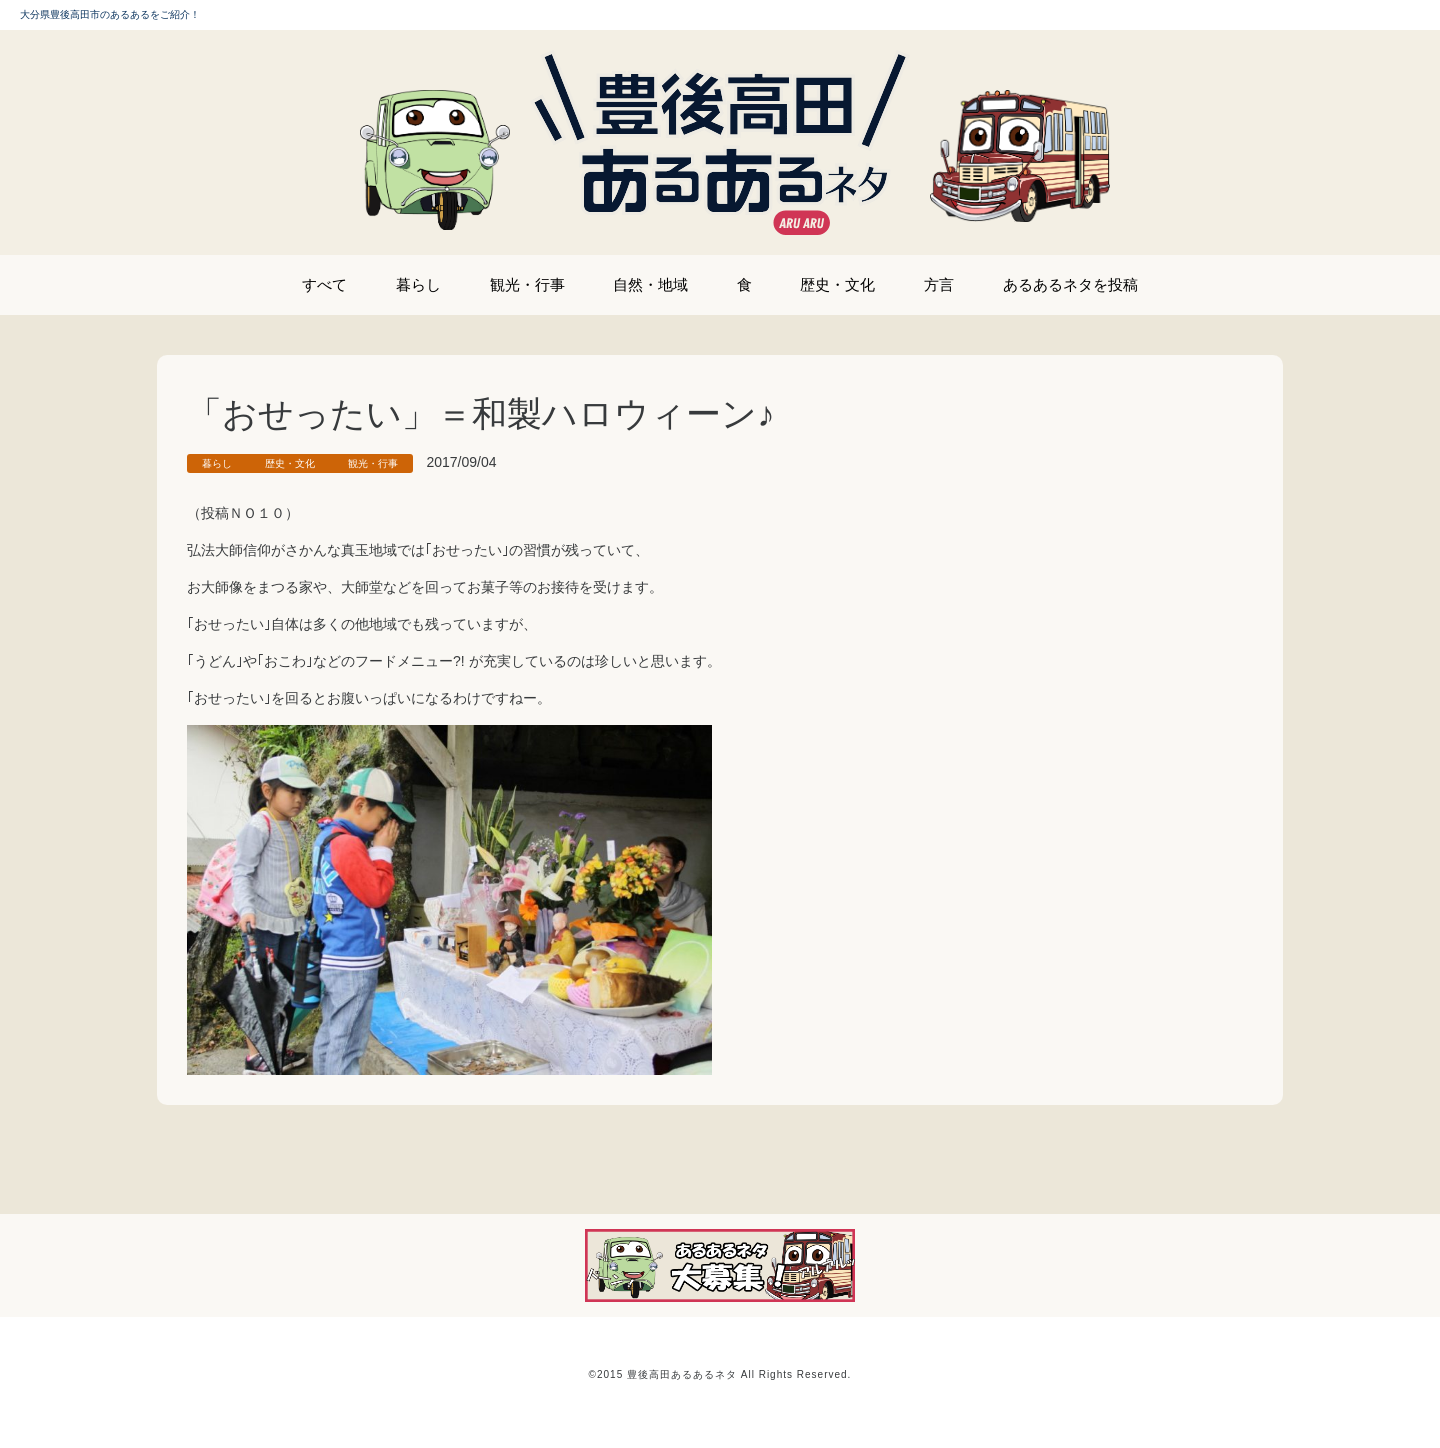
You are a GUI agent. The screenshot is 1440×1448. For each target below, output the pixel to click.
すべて (324, 284)
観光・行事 (527, 284)
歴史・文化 (837, 284)
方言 (939, 284)
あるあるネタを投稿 (1070, 284)
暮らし (418, 284)
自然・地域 (650, 284)
